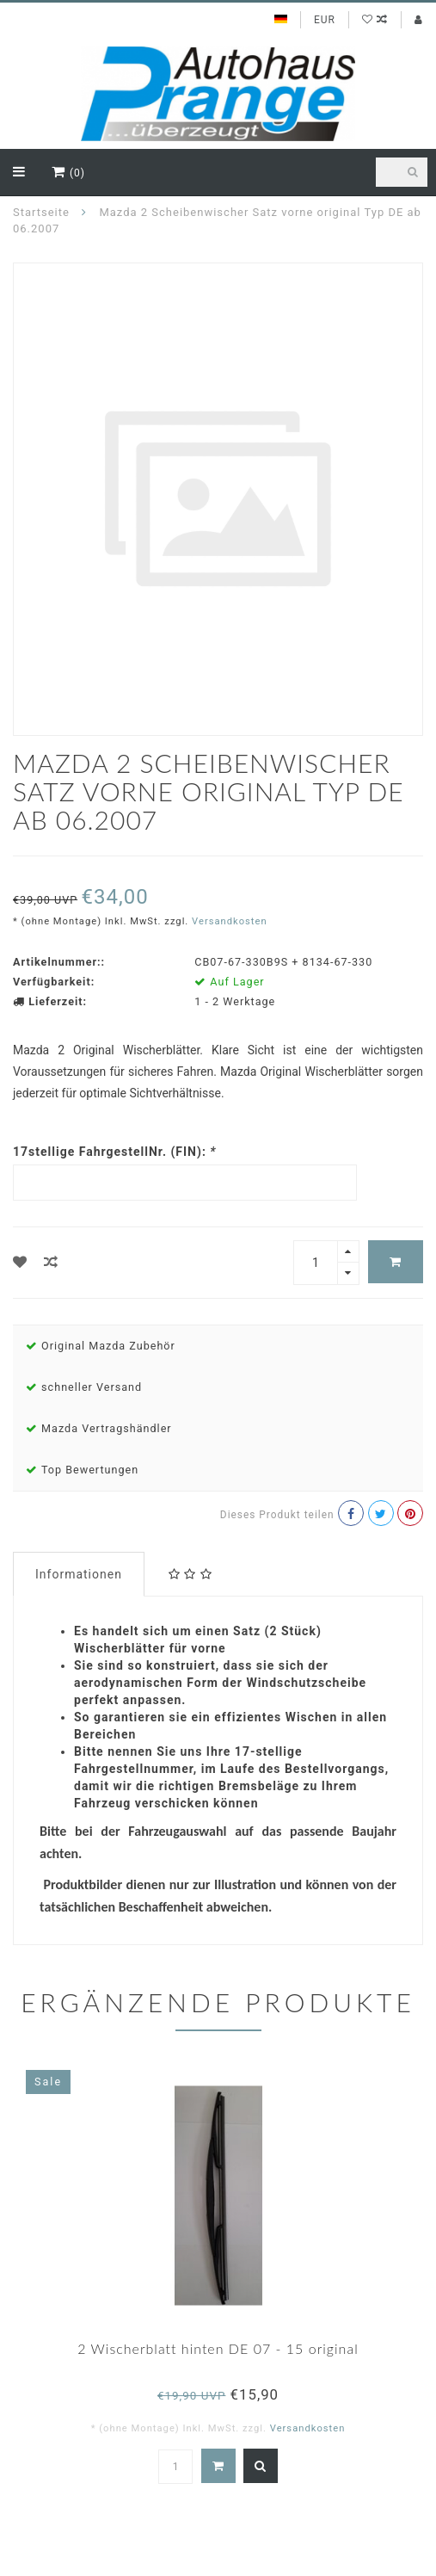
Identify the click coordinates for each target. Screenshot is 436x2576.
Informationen (78, 1574)
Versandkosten (229, 921)
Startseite (41, 212)
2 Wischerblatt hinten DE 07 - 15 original (217, 2348)
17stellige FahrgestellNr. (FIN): (114, 1151)
